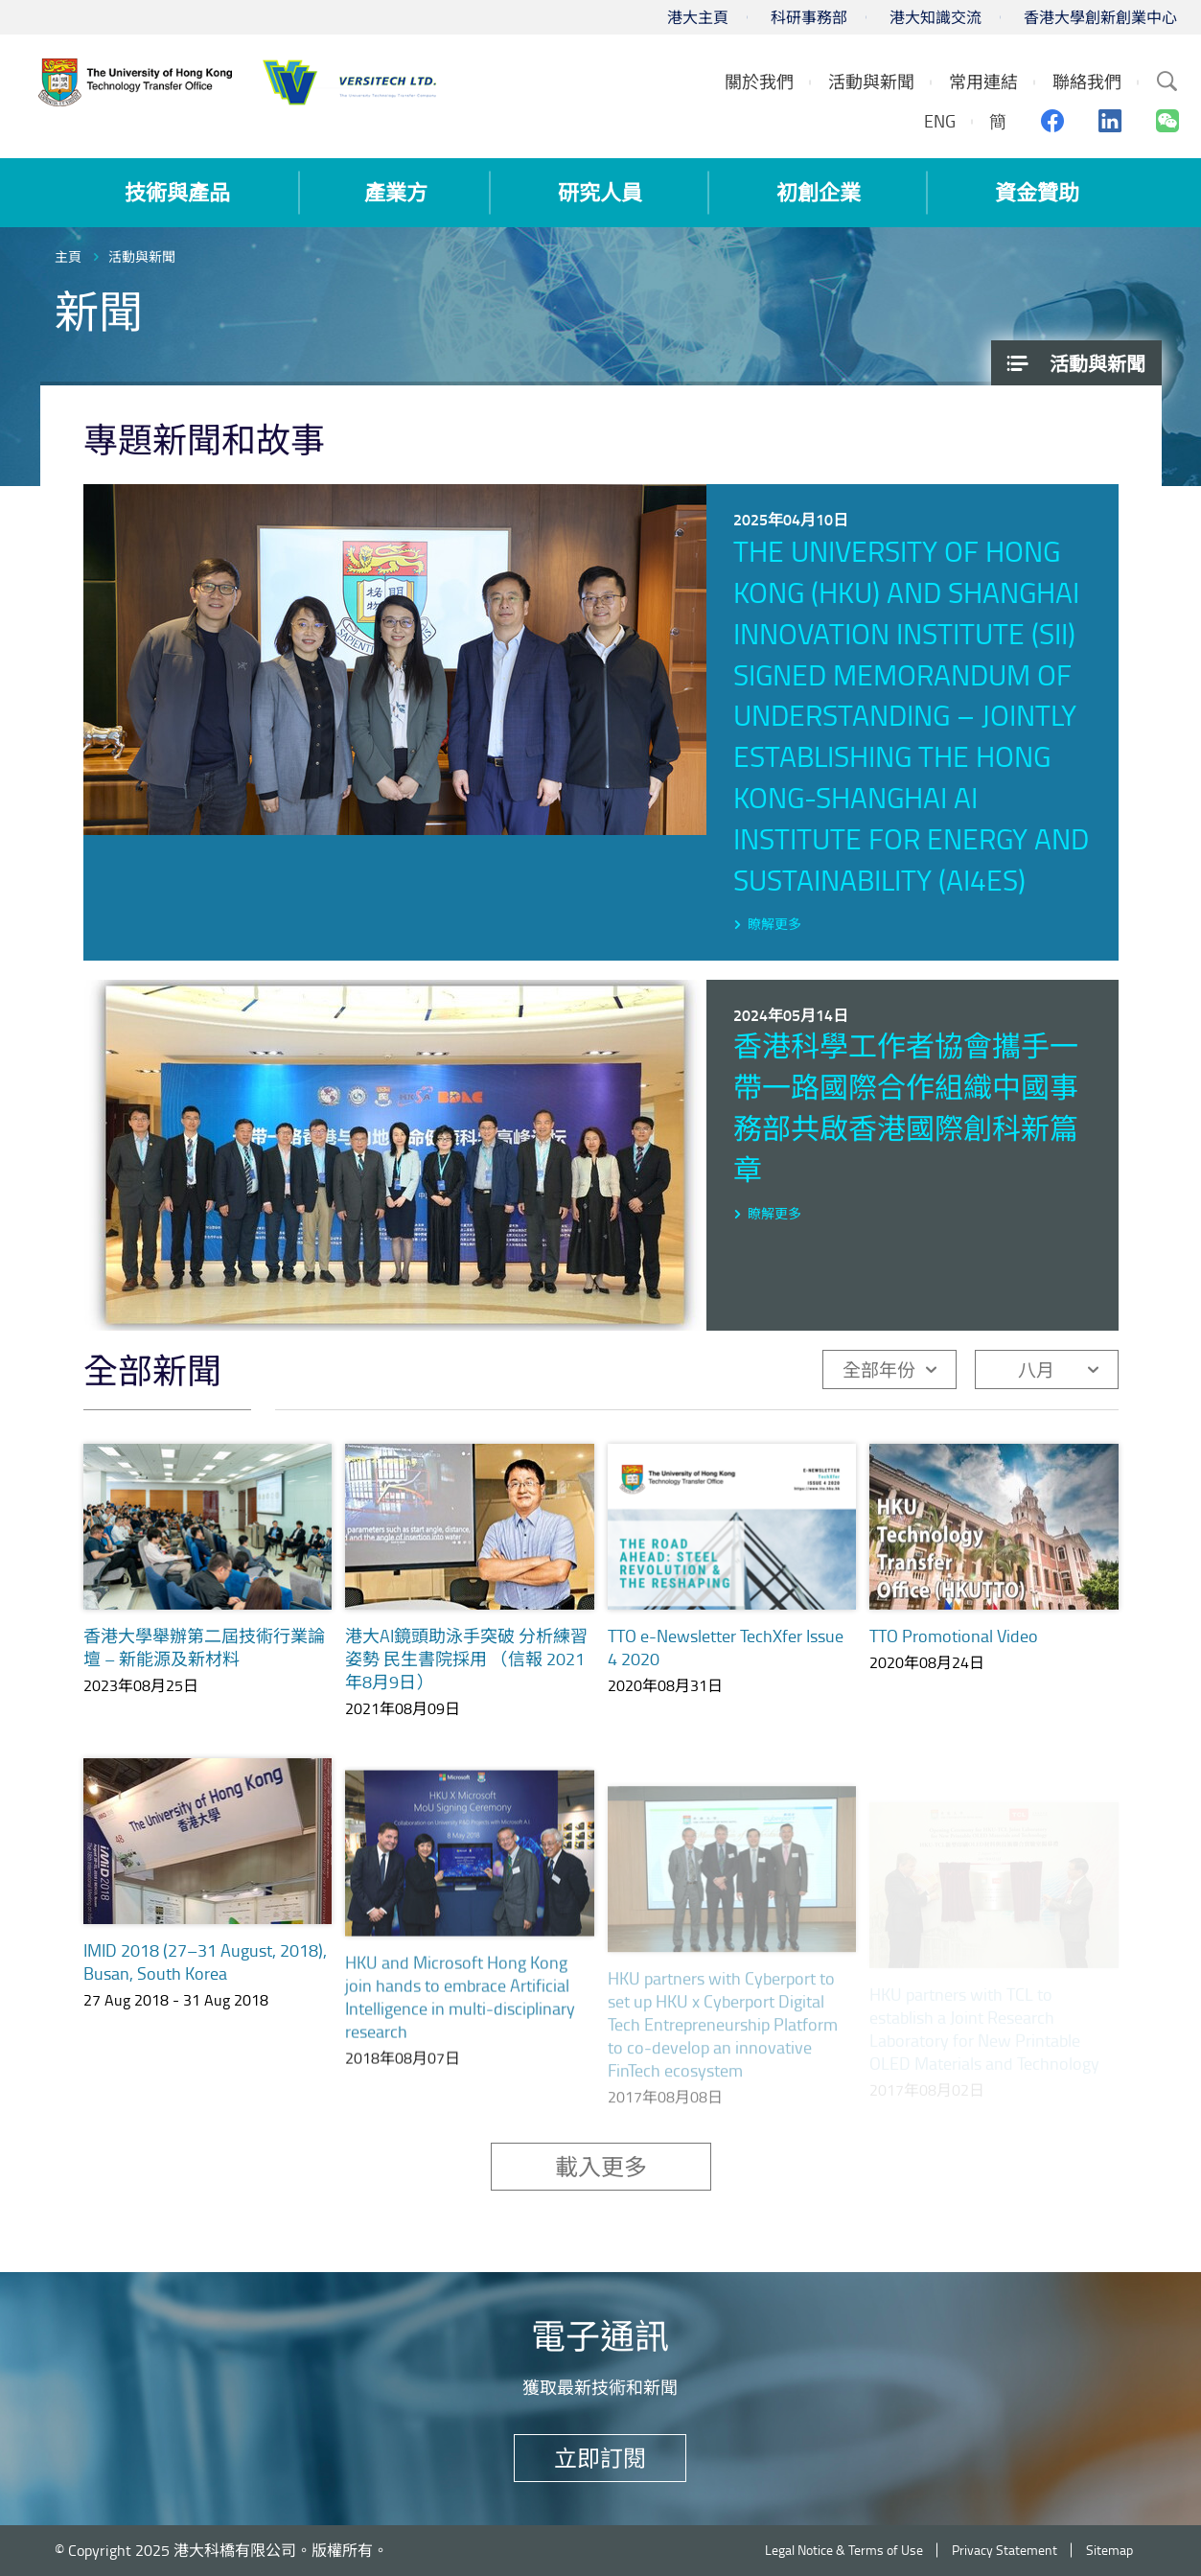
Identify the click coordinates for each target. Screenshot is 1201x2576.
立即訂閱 (600, 2457)
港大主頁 (697, 17)
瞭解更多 (774, 924)
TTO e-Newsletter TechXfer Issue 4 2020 (725, 1647)
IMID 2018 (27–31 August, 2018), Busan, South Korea (205, 1984)
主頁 (68, 256)
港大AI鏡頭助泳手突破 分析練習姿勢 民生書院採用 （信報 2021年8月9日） (466, 1658)
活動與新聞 (141, 256)
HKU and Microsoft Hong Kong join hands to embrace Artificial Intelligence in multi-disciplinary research (460, 2023)
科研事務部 (809, 17)
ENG (940, 120)
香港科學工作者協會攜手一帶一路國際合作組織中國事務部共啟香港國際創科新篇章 (905, 1107)
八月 (1036, 1369)
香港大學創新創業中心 (1100, 17)
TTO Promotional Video (953, 1642)
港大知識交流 (935, 17)
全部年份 (879, 1369)
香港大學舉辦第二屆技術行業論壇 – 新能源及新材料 (204, 1647)
